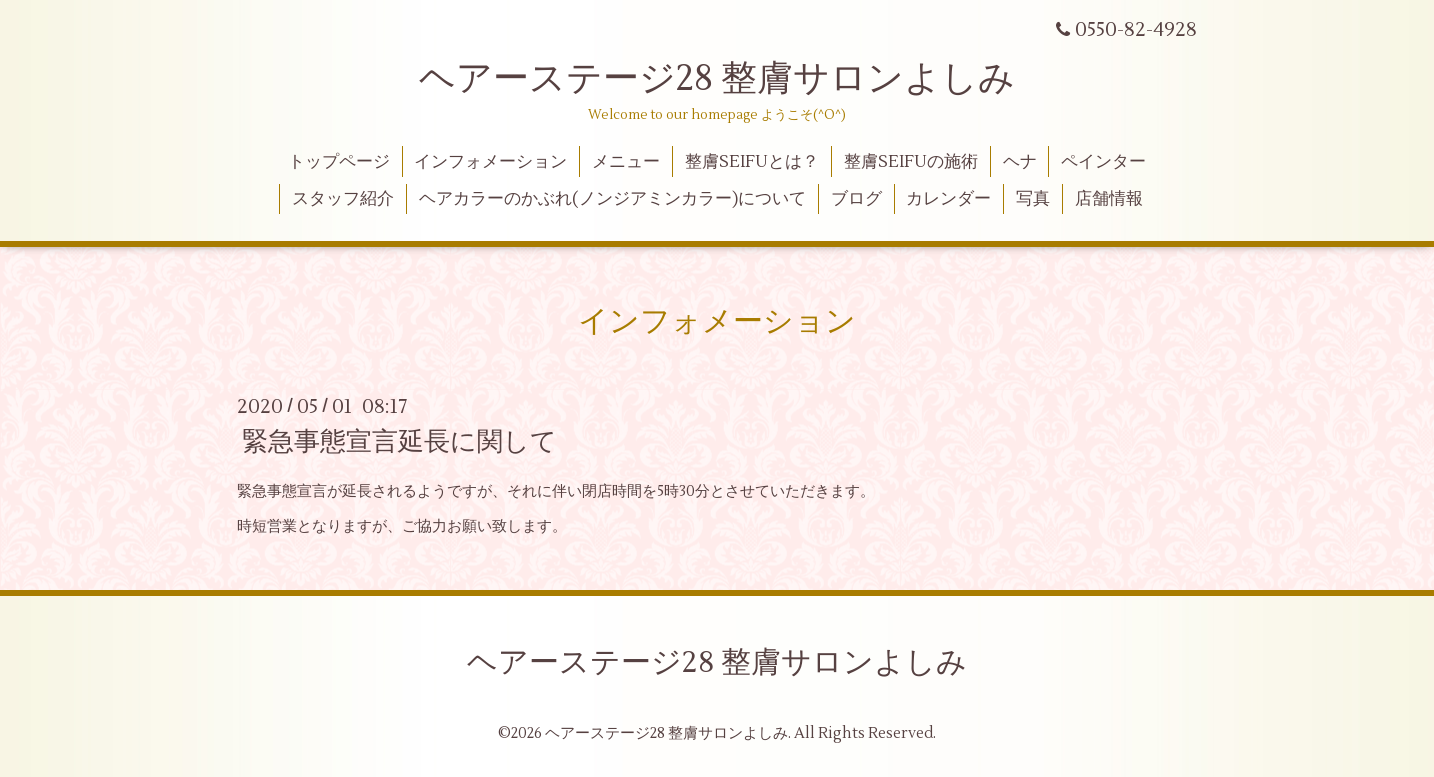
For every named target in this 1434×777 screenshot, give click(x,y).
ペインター (1103, 162)
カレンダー (948, 199)
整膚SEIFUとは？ (752, 162)
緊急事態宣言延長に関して (399, 442)
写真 (1033, 199)
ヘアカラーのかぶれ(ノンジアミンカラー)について (612, 199)
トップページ (339, 162)
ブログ (856, 199)
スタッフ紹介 (343, 199)
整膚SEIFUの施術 (911, 162)
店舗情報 (1109, 199)
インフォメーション (490, 162)
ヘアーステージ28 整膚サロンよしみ (717, 79)
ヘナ (1020, 162)
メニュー (626, 162)
